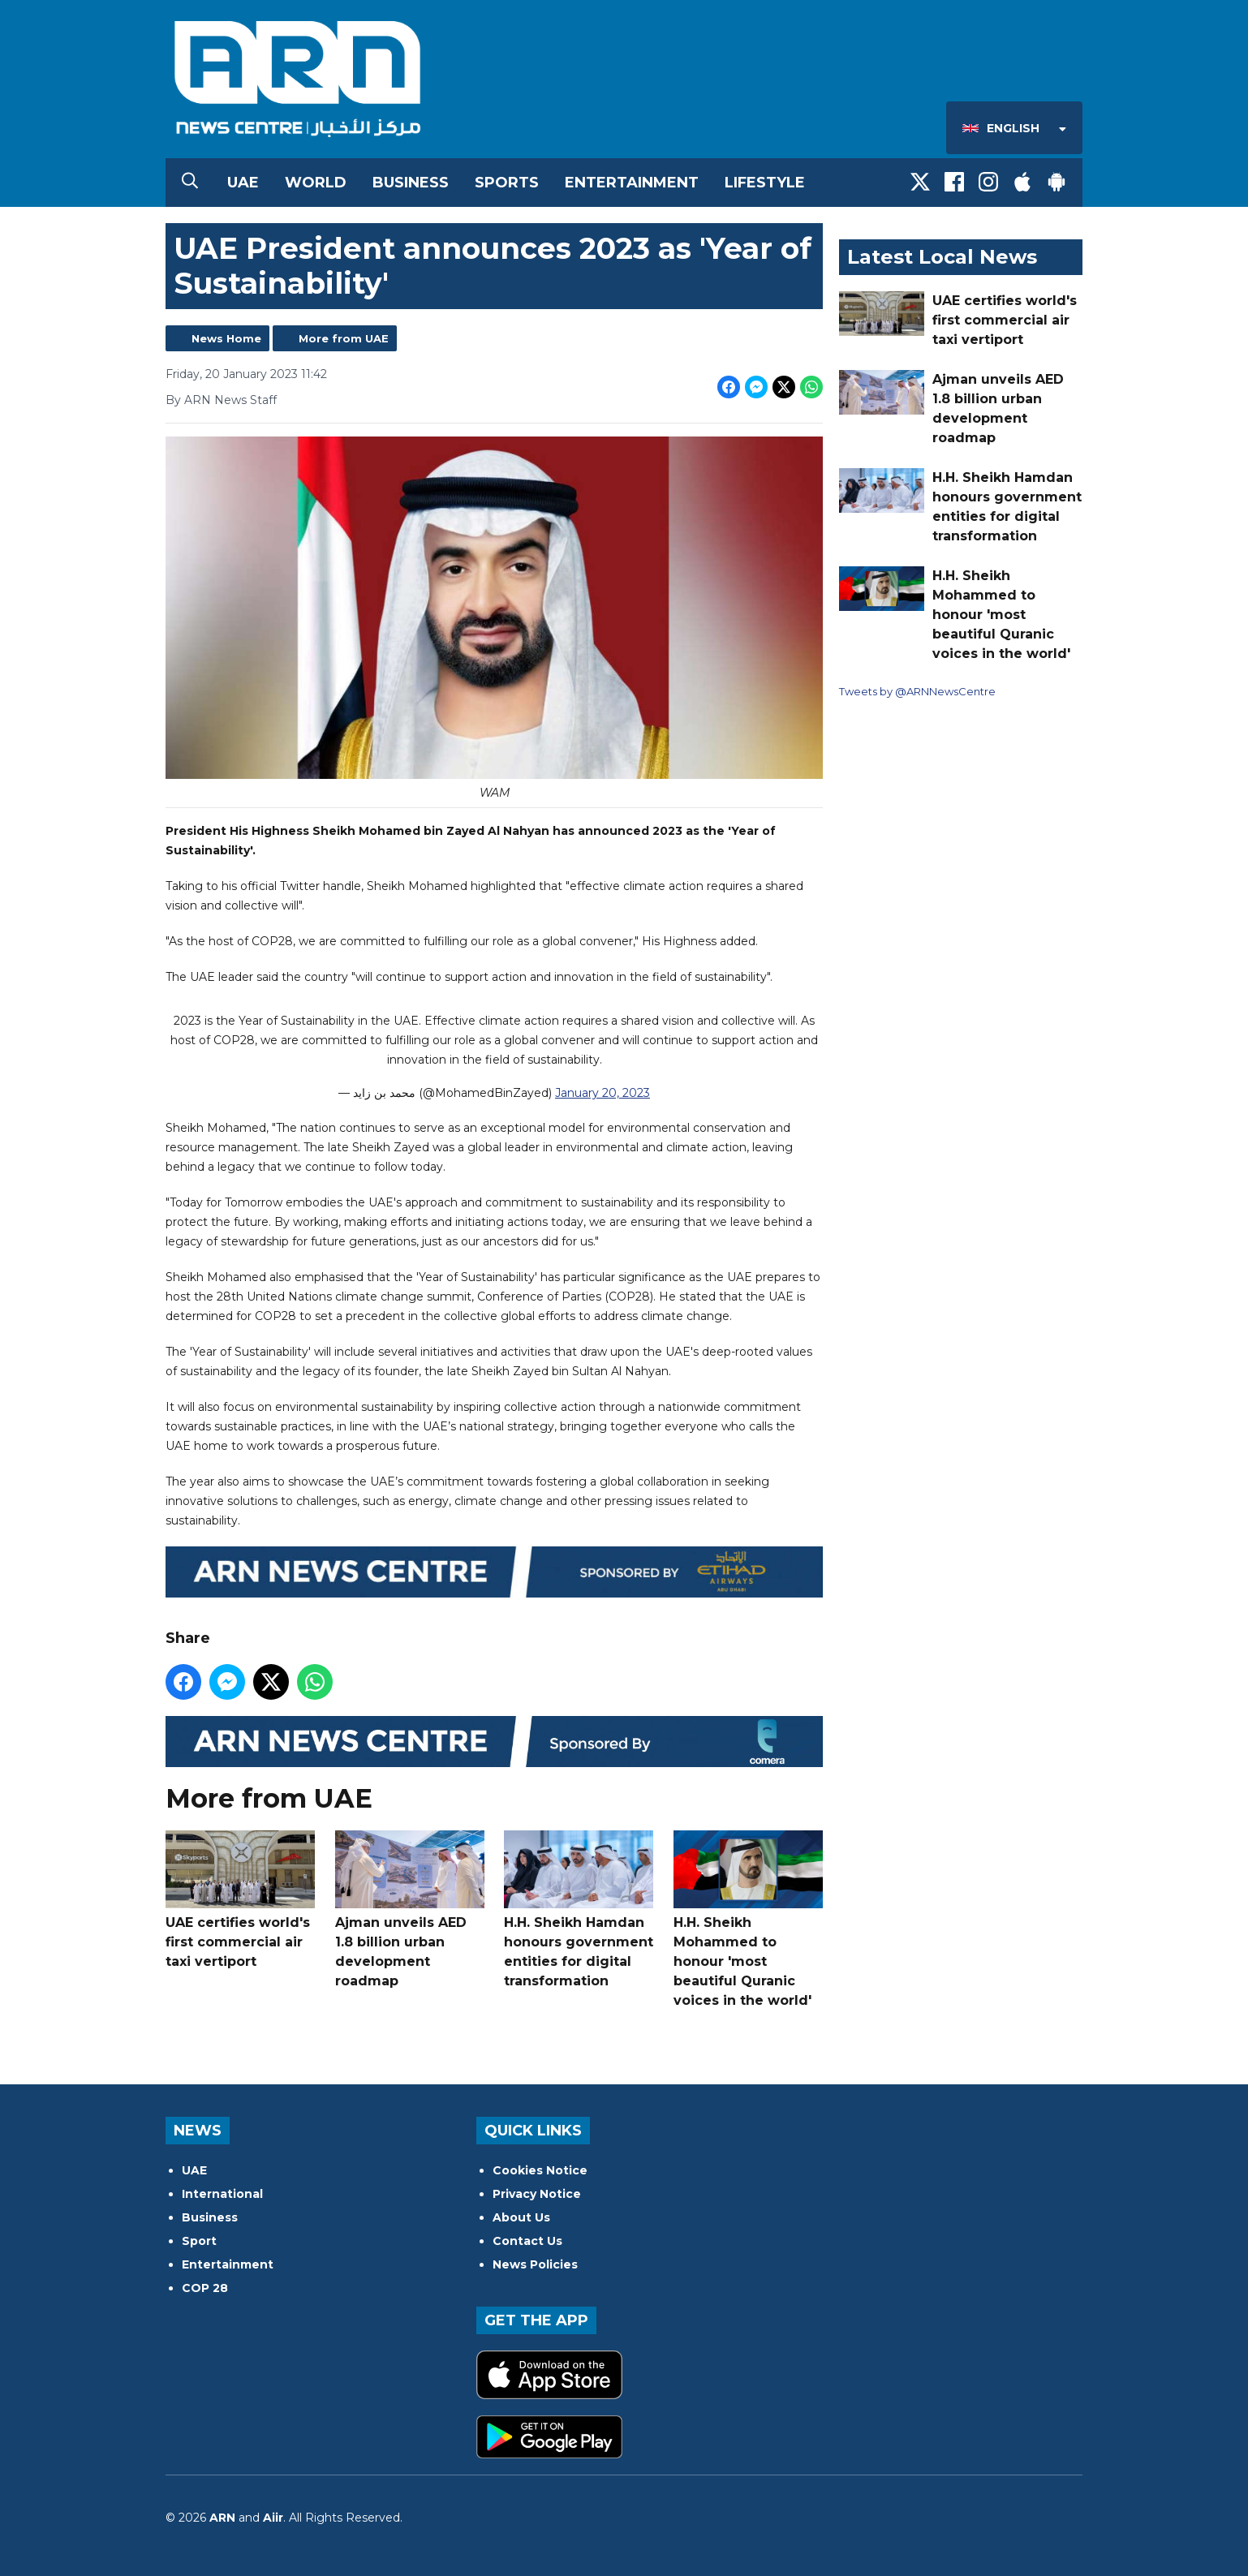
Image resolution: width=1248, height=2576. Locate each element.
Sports (507, 182)
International (222, 2194)
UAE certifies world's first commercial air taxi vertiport (240, 1900)
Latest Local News (942, 257)
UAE (243, 182)
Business (410, 182)
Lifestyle (765, 182)
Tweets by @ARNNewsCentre (917, 691)
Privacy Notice (537, 2194)
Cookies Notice (540, 2170)
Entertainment (632, 182)
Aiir (273, 2517)
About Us (521, 2217)
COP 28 (205, 2288)
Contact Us (527, 2241)
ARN (222, 2517)
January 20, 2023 (602, 1093)
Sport (199, 2241)
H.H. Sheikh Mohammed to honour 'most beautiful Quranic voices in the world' (748, 1920)
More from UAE (344, 338)
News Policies (535, 2264)
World (315, 182)
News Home (226, 338)
